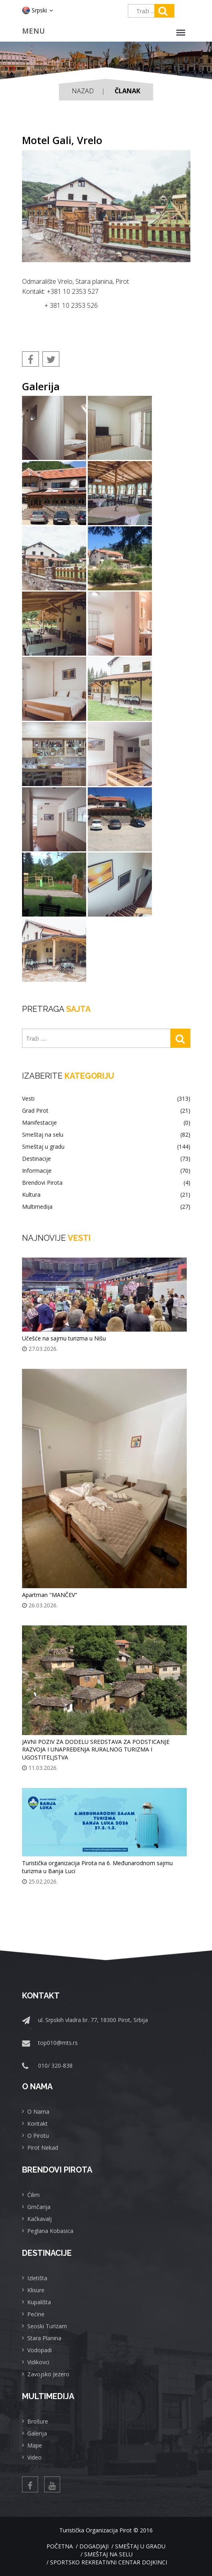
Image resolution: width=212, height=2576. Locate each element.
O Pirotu (38, 2135)
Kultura (106, 1195)
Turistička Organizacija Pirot (95, 2530)
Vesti (106, 1098)
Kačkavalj (39, 2219)
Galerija (37, 2433)
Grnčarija (38, 2207)
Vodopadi (39, 2350)
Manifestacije (106, 1122)
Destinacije (106, 1159)
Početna (59, 2546)
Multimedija (106, 1207)
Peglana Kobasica (50, 2231)
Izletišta (37, 2278)
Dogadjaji (94, 2546)
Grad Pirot (106, 1110)
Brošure (37, 2421)
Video (34, 2457)
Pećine (35, 2314)
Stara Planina (44, 2338)
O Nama (38, 2111)
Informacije (106, 1171)
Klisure (35, 2290)
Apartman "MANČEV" (49, 1595)
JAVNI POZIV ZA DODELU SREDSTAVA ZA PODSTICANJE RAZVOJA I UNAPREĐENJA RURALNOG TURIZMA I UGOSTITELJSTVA (96, 1749)
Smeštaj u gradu (106, 1147)
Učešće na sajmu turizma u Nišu (64, 1338)
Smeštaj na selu (106, 1135)
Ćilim (33, 2195)
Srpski (37, 10)
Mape (34, 2445)
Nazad (83, 90)
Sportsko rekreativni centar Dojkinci (108, 2562)
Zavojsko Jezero (48, 2374)
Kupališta (39, 2302)
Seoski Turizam (47, 2326)
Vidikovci (38, 2362)
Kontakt (37, 2123)
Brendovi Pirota (106, 1183)
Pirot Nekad (42, 2147)
